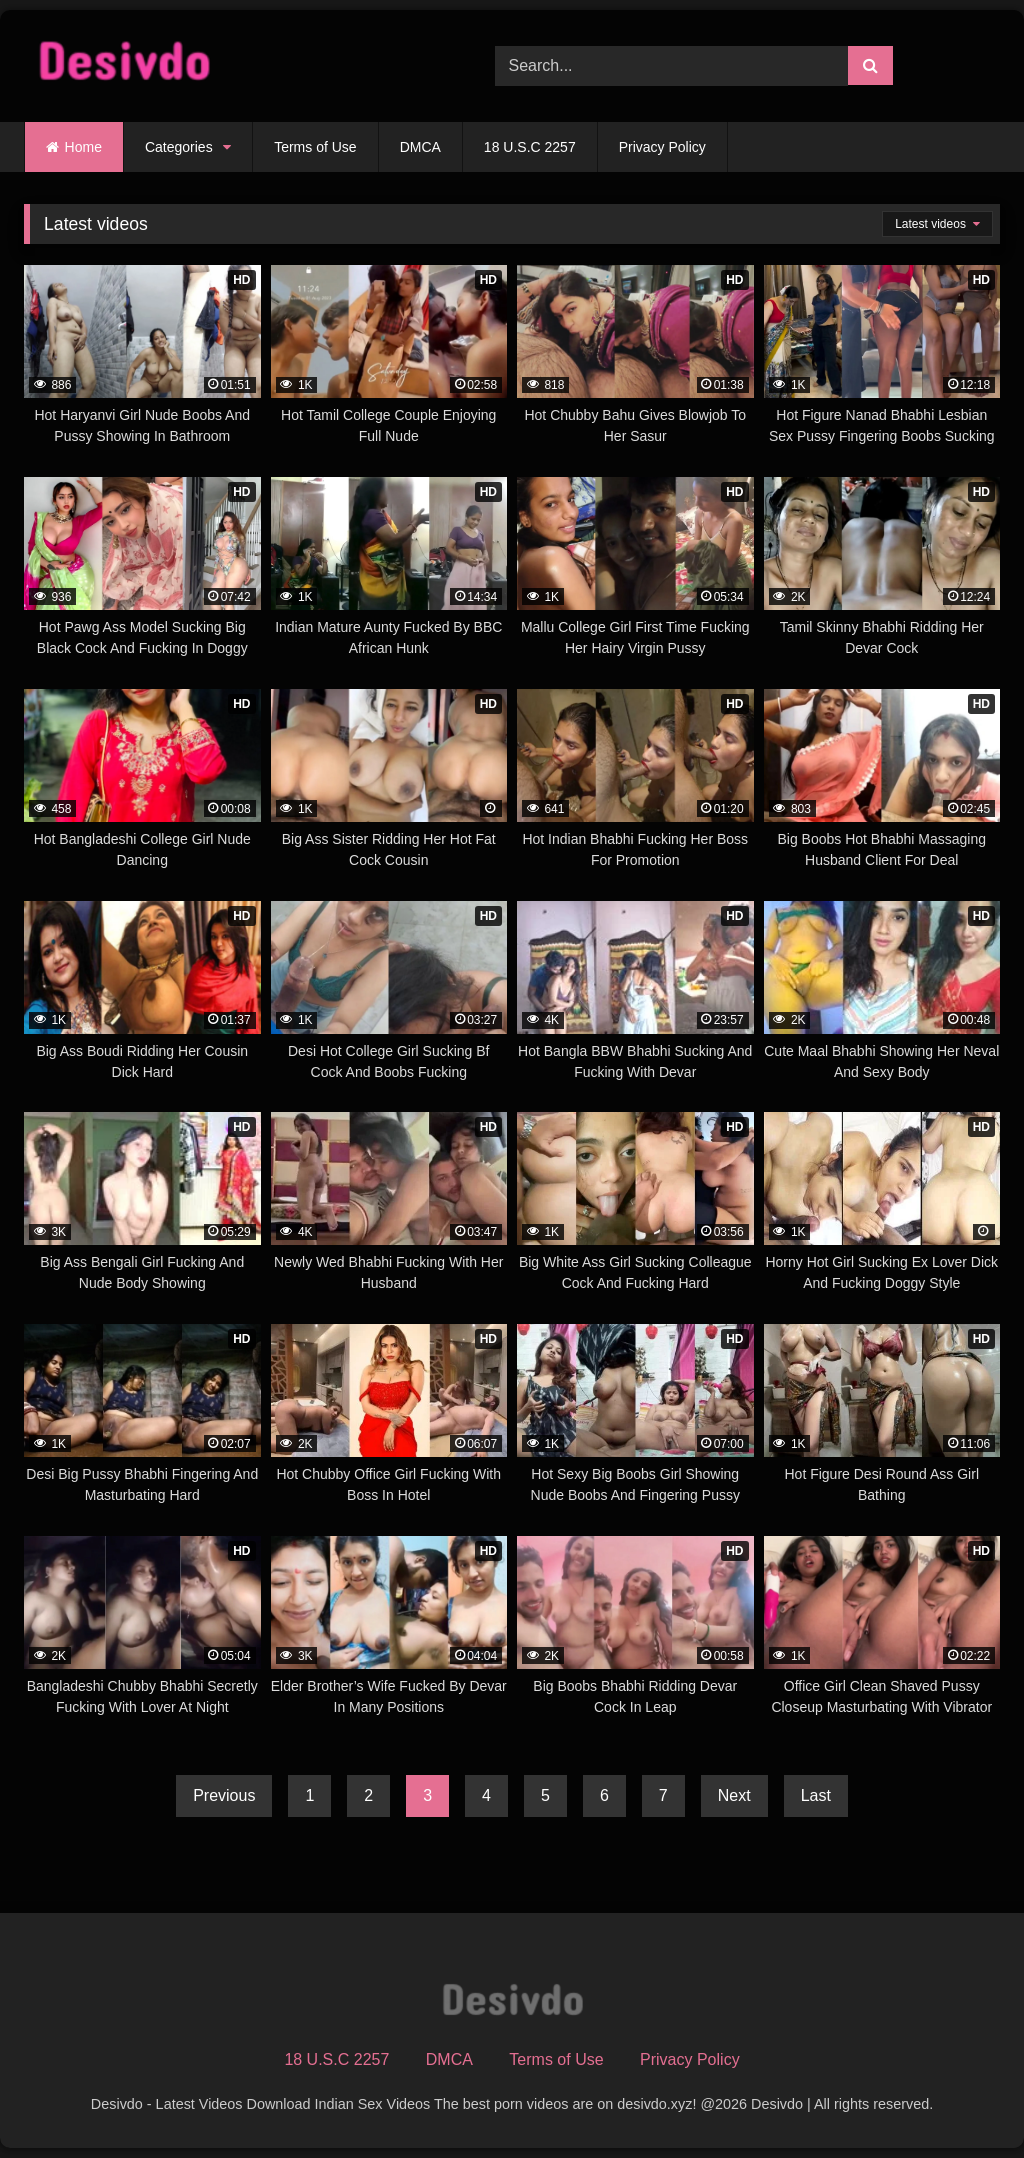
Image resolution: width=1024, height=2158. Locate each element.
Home (83, 147)
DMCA (420, 147)
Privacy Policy (662, 147)
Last (816, 1795)
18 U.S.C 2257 (530, 147)
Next (734, 1795)
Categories (179, 147)
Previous (224, 1795)
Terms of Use (315, 147)
